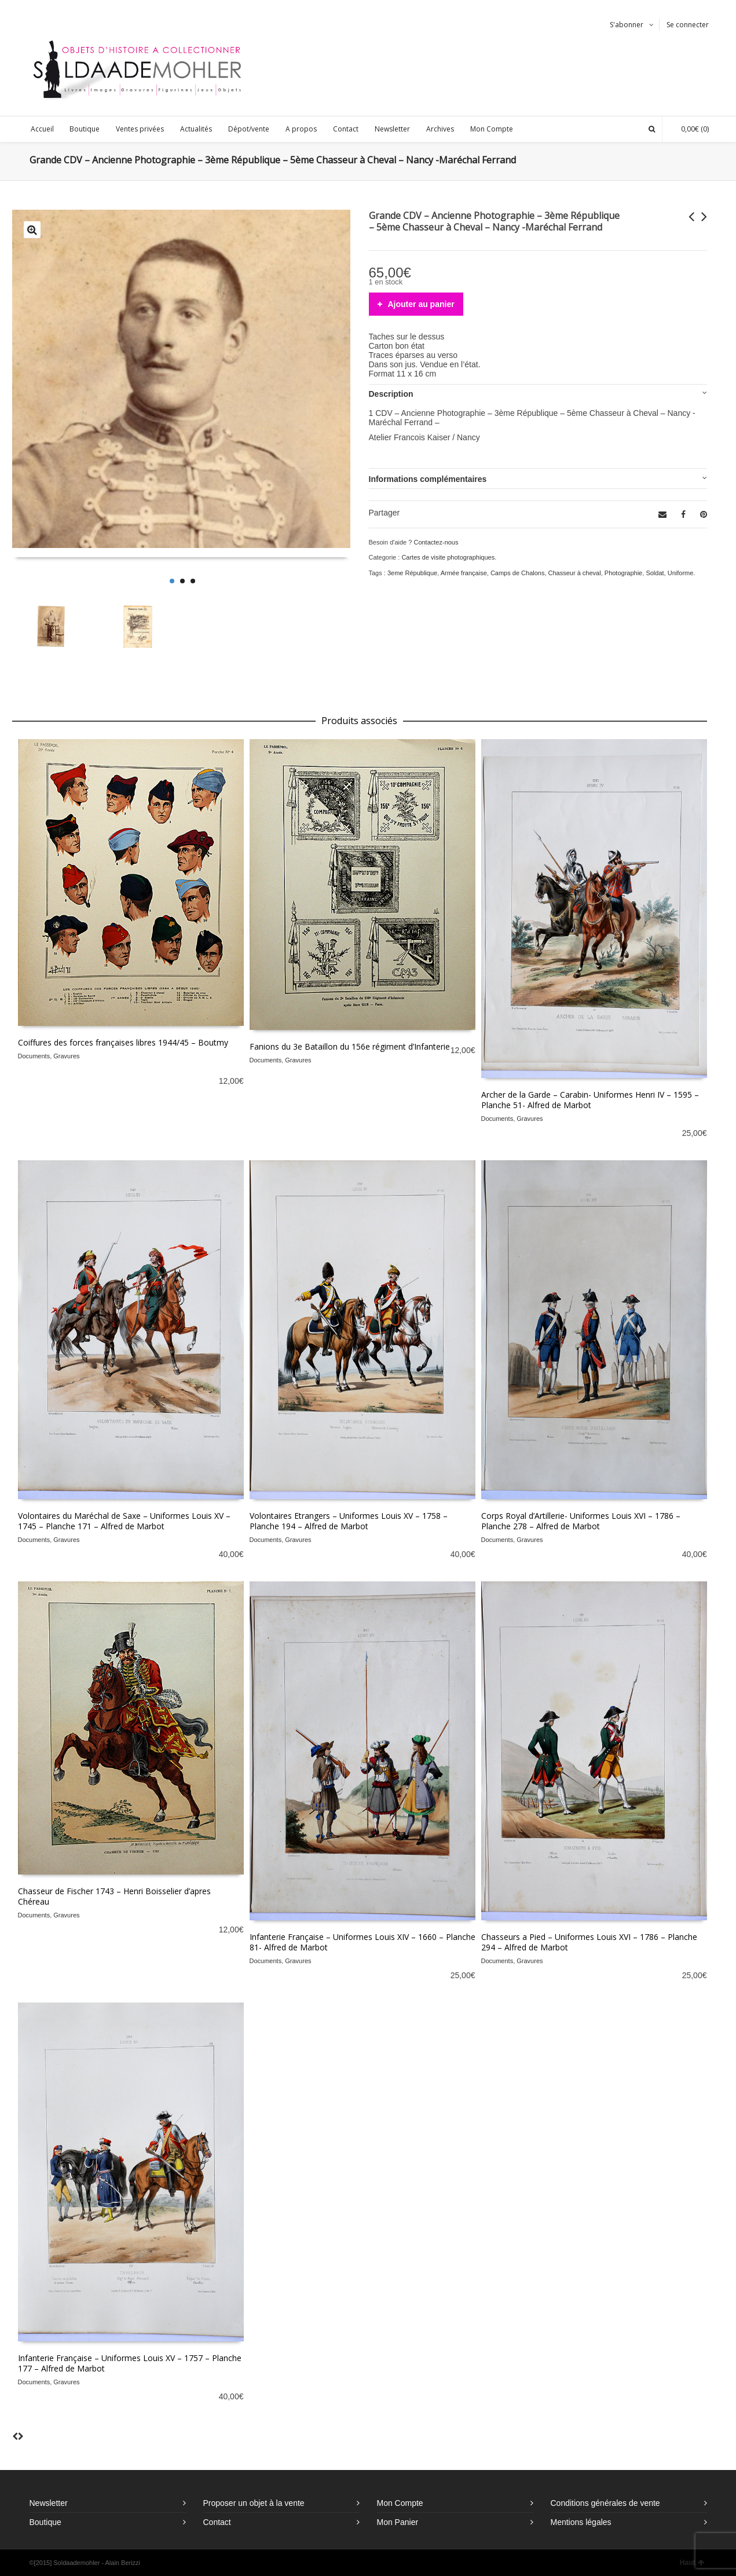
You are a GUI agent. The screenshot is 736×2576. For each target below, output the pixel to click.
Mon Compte (400, 2503)
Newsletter (49, 2503)
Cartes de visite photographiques (448, 557)
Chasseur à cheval (574, 572)
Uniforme (681, 572)
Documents (34, 1056)
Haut (692, 2563)
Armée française (464, 572)
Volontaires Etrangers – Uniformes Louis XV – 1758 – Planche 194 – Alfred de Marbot (349, 1521)
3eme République (412, 572)
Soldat (655, 572)
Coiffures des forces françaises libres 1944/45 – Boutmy (123, 1042)
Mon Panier (398, 2522)
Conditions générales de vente (605, 2503)
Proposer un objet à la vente (254, 2503)
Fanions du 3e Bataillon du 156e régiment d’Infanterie (350, 1046)
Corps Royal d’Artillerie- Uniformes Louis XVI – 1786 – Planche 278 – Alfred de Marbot (580, 1521)
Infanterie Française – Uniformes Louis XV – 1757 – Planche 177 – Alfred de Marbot (129, 2363)
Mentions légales (581, 2522)
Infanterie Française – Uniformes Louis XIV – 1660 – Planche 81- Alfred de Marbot (362, 1942)
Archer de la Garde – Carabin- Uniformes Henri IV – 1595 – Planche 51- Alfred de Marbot (590, 1099)
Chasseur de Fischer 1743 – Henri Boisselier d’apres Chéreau (114, 1896)
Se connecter (688, 25)
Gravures (66, 1056)
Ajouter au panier (421, 304)
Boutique (45, 2522)
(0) (689, 129)
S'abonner (626, 25)
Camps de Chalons (517, 572)
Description (391, 394)
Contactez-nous (435, 542)
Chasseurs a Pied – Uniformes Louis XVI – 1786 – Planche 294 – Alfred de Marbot (589, 1942)
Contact (217, 2522)
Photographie (623, 572)
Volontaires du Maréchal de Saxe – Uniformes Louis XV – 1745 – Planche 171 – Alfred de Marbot (124, 1521)
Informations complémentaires (428, 479)
